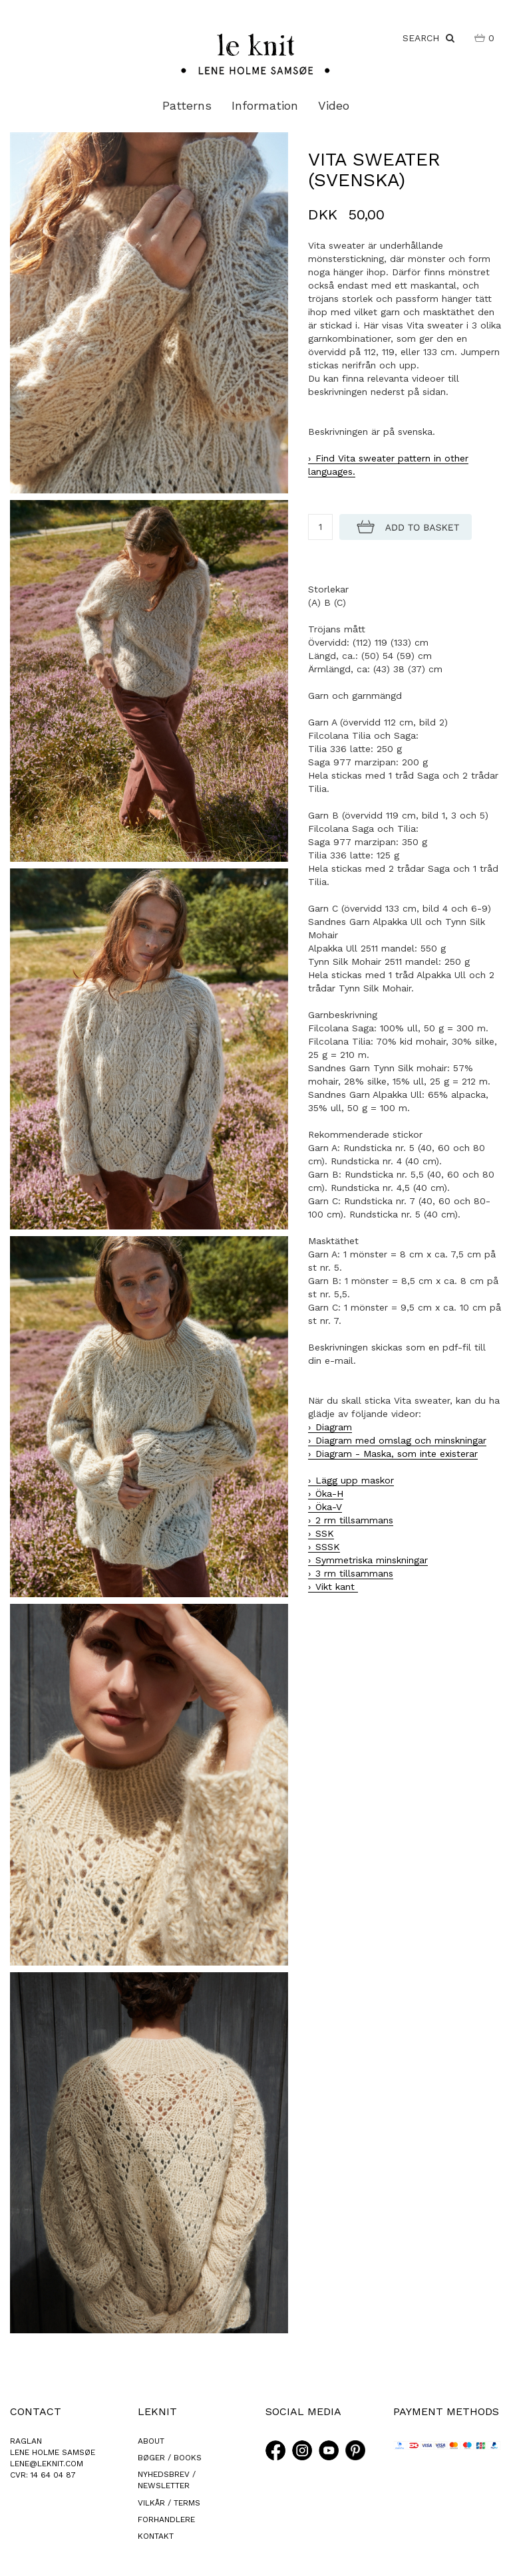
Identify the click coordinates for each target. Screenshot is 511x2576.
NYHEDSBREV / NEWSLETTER (167, 2480)
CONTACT (35, 2411)
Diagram (333, 1427)
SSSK (327, 1546)
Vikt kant (336, 1586)
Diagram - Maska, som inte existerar (396, 1453)
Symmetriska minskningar (371, 1560)
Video (333, 105)
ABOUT (151, 2441)
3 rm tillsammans (354, 1573)
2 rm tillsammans (354, 1520)
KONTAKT (156, 2536)
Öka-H (329, 1493)
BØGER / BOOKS (170, 2457)
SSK (324, 1533)
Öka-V (328, 1506)
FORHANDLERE (166, 2519)
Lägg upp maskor (354, 1480)
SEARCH (428, 38)
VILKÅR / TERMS (169, 2503)
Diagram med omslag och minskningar (400, 1440)
